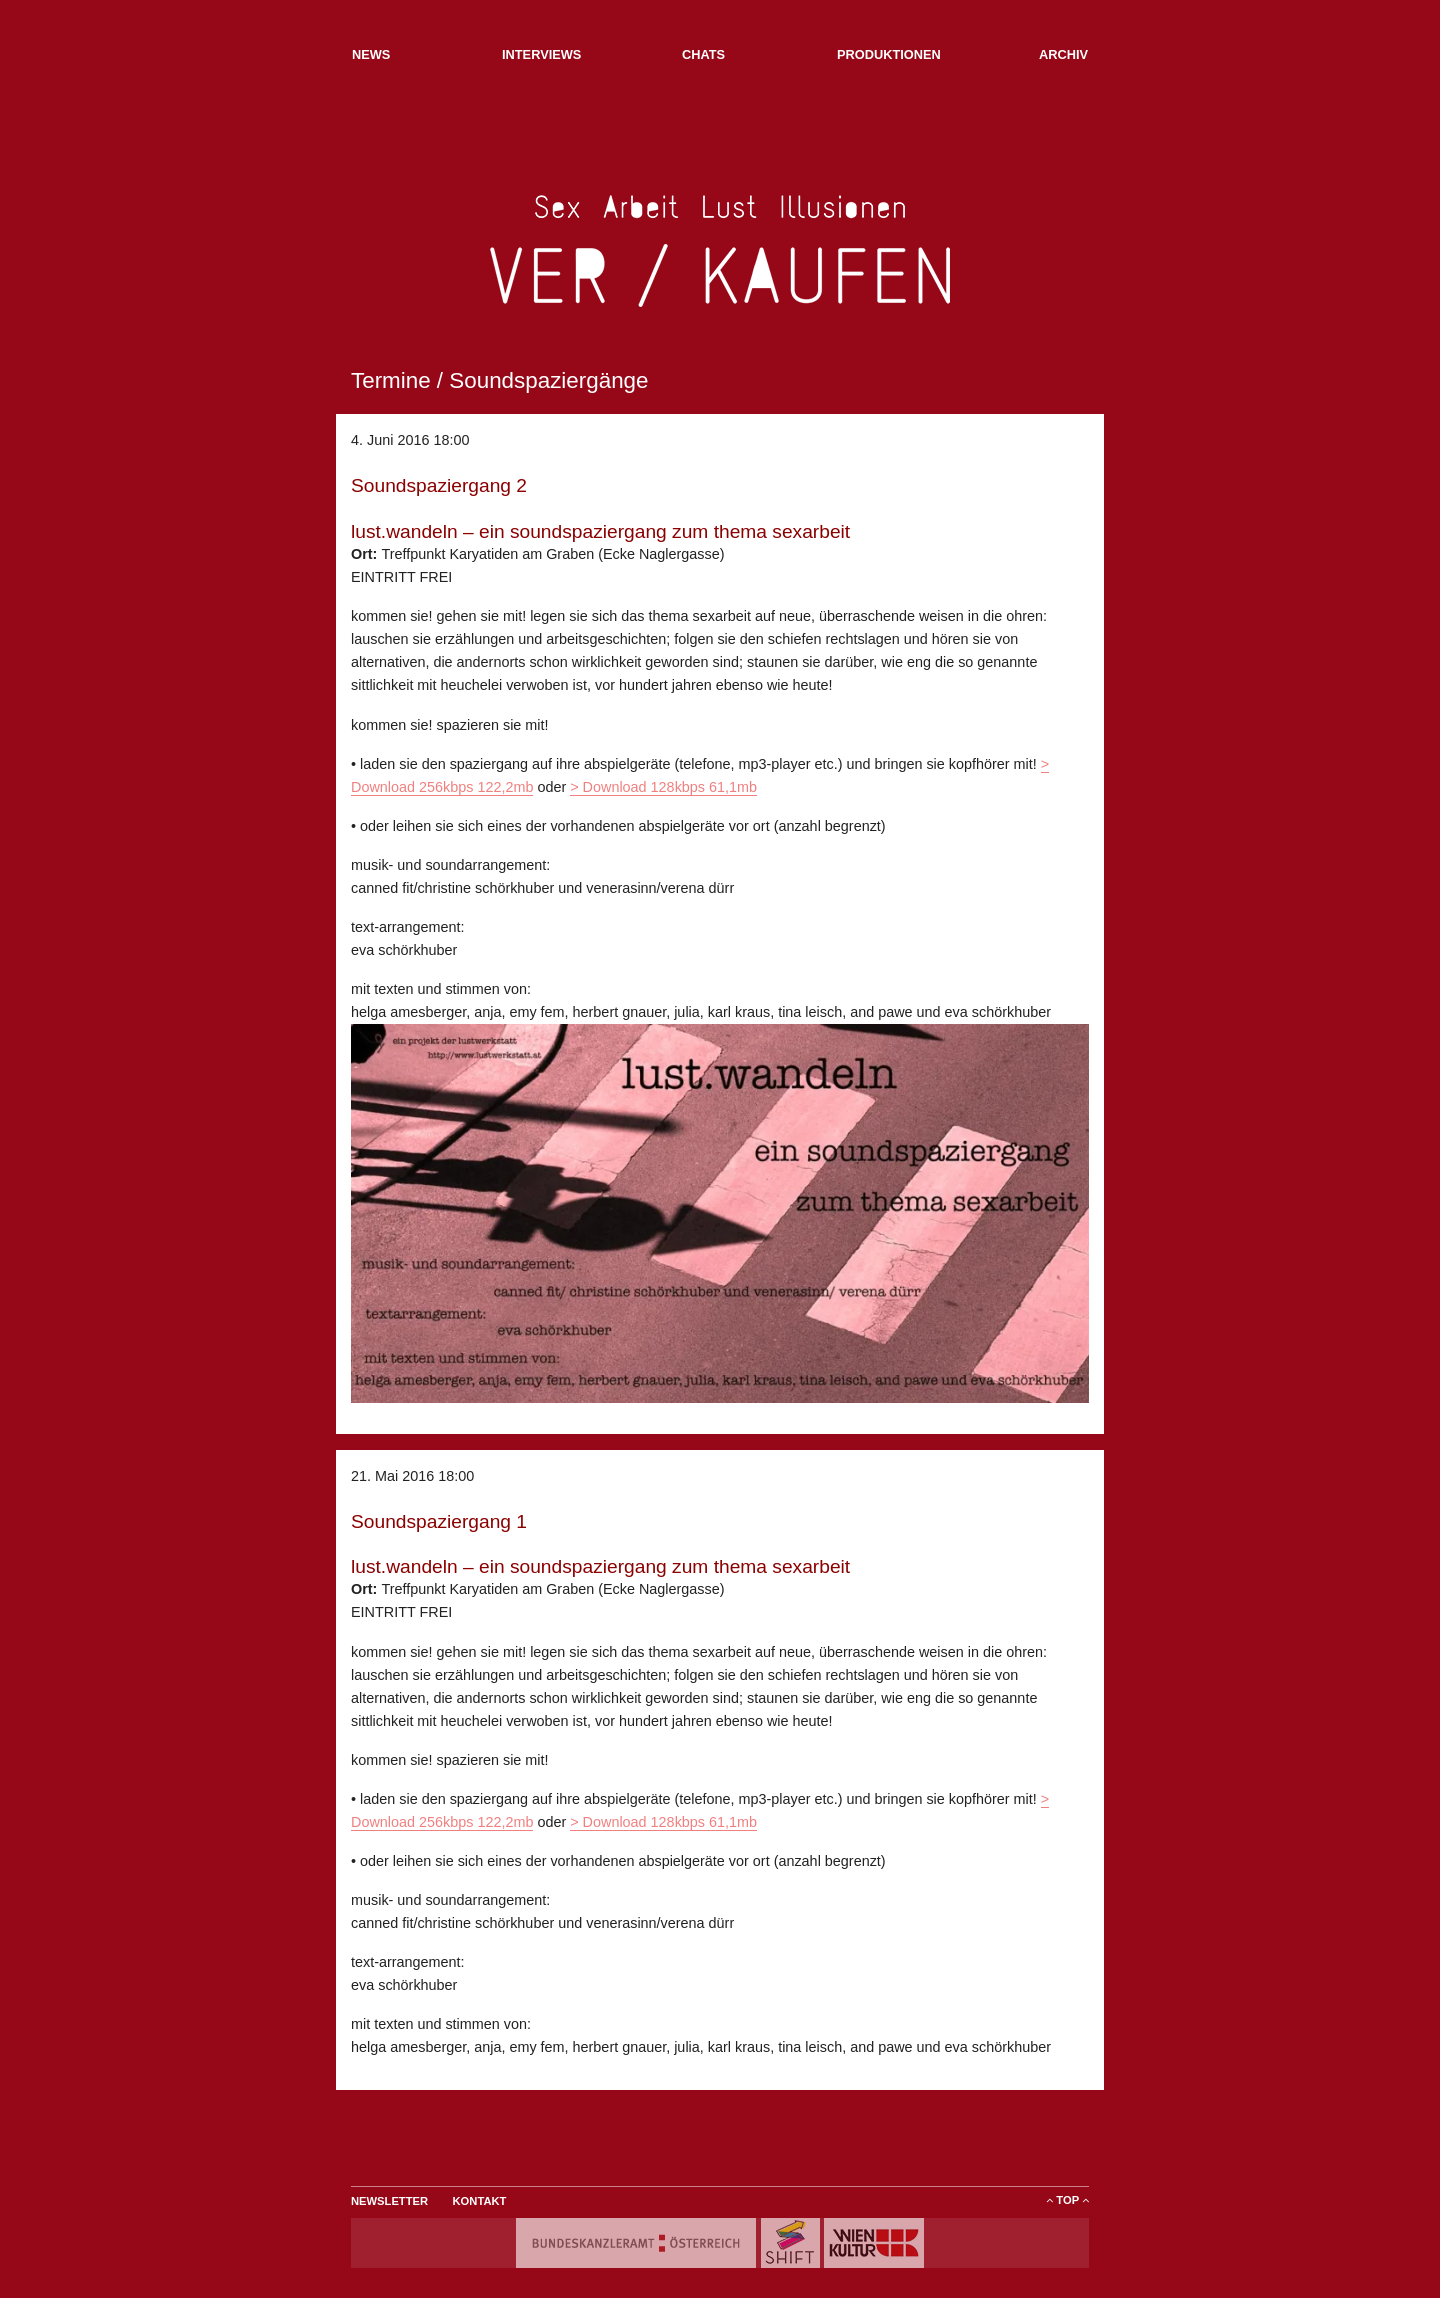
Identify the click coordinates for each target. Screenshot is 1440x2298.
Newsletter (389, 2201)
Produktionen (889, 54)
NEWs (371, 54)
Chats (703, 54)
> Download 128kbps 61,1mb (663, 787)
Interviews (541, 54)
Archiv (1063, 54)
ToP (1067, 2200)
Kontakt (480, 2201)
